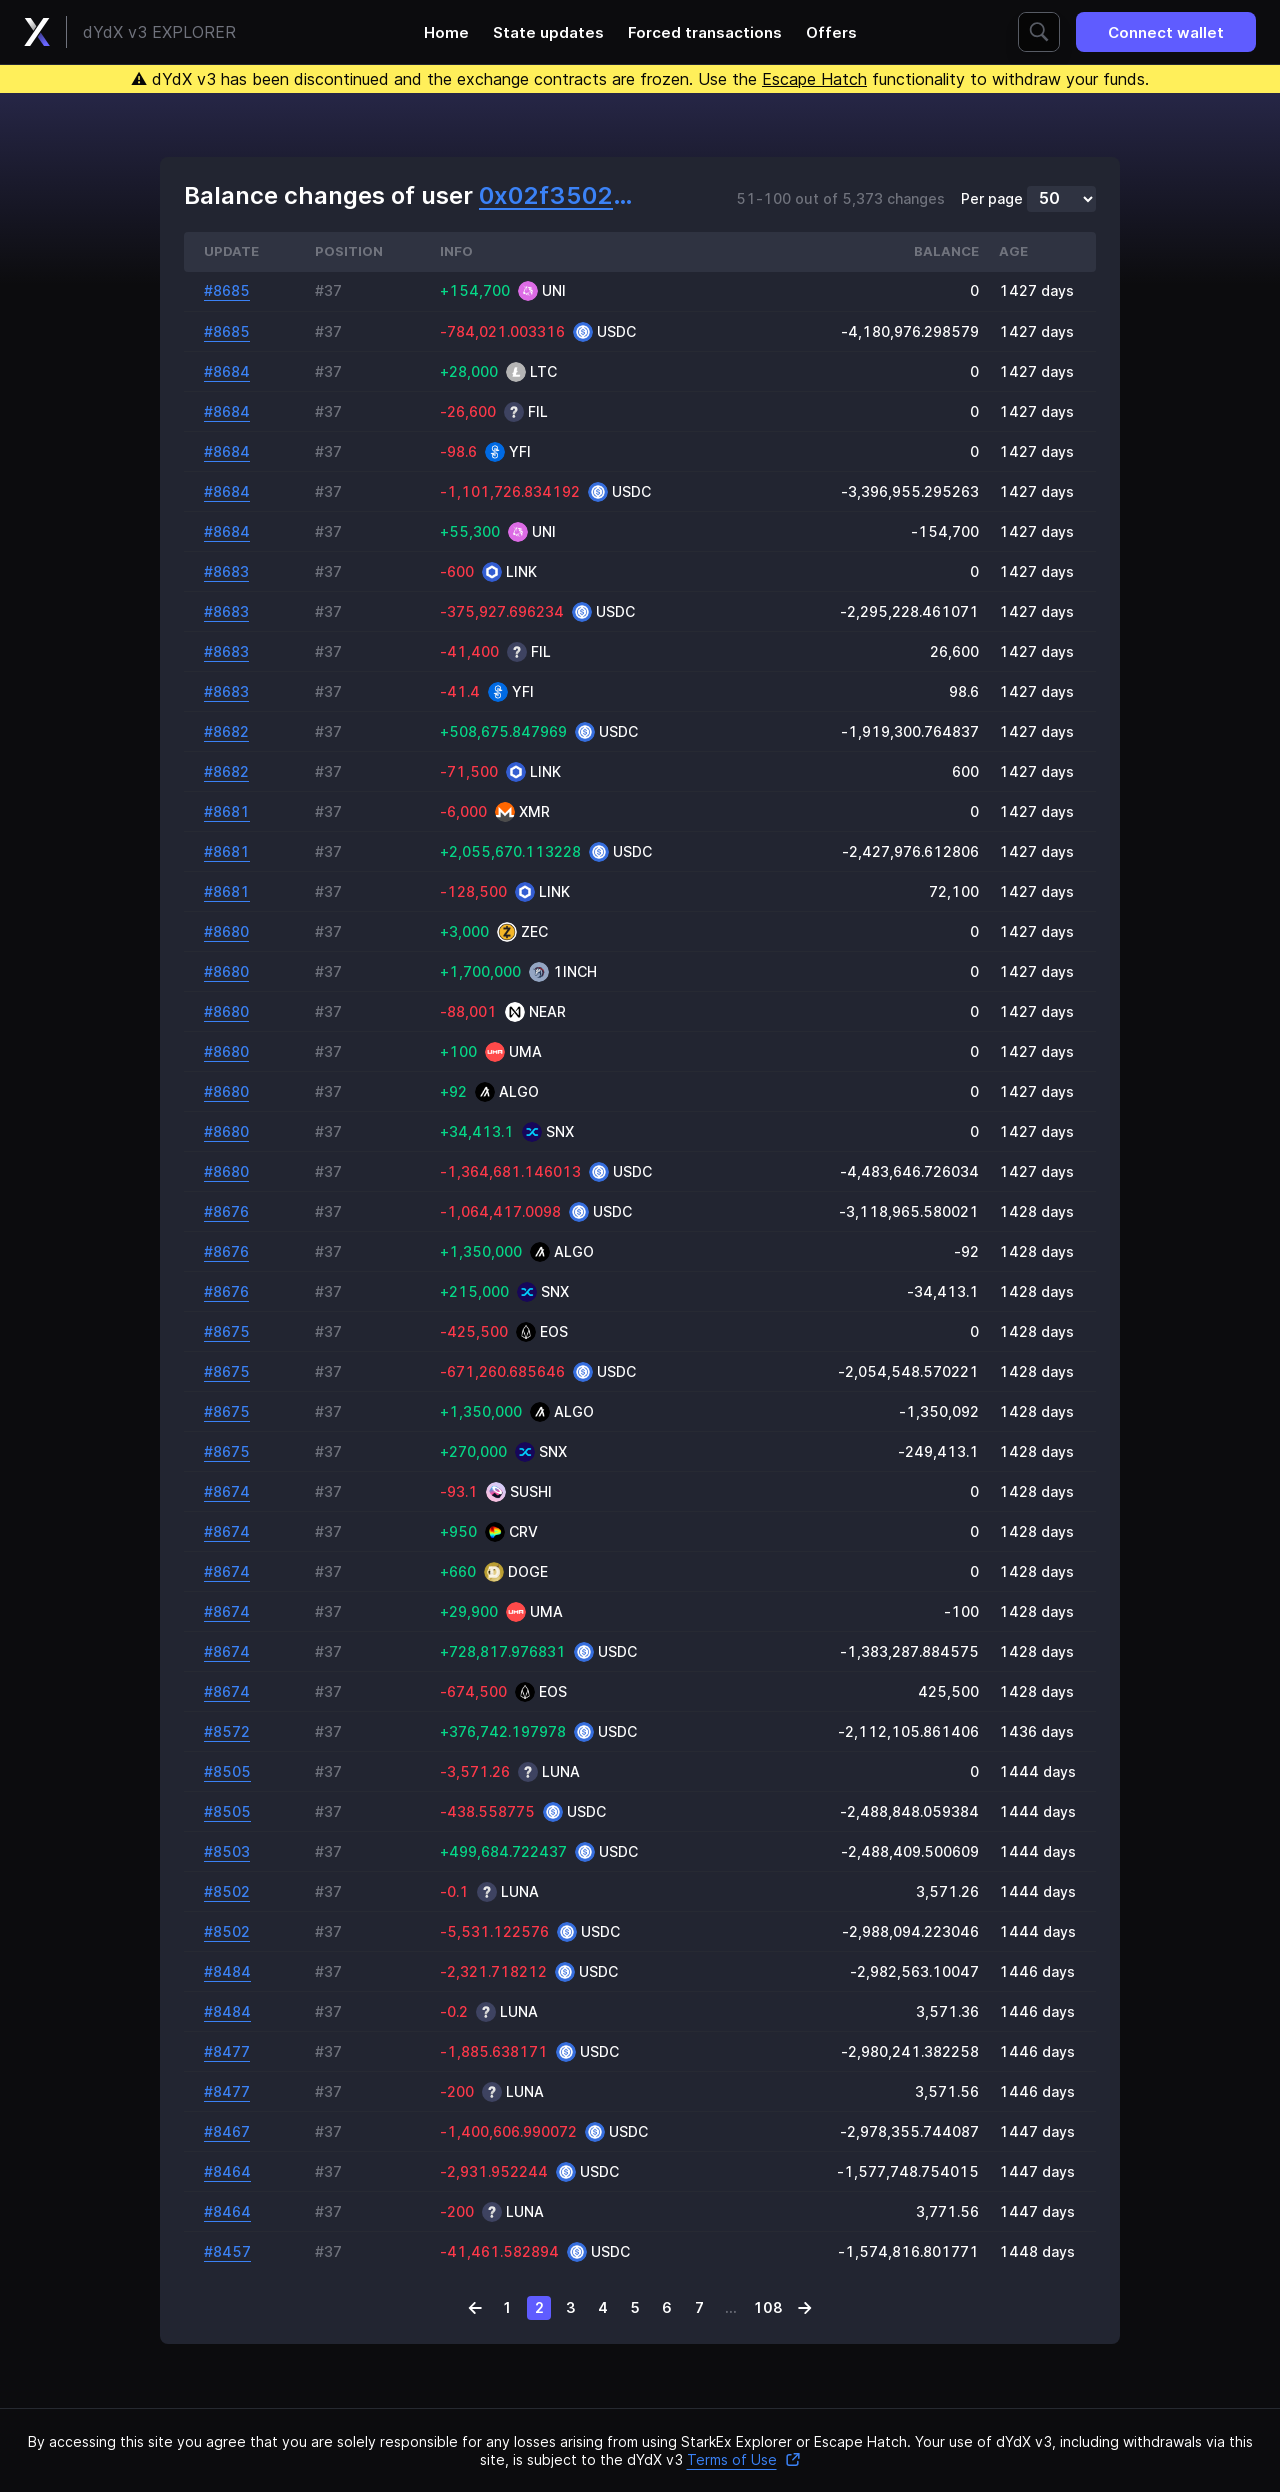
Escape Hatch (814, 79)
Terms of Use (744, 2459)
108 (768, 2307)
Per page (992, 199)
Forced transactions (705, 32)
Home (446, 32)
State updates (548, 32)
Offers (831, 32)
